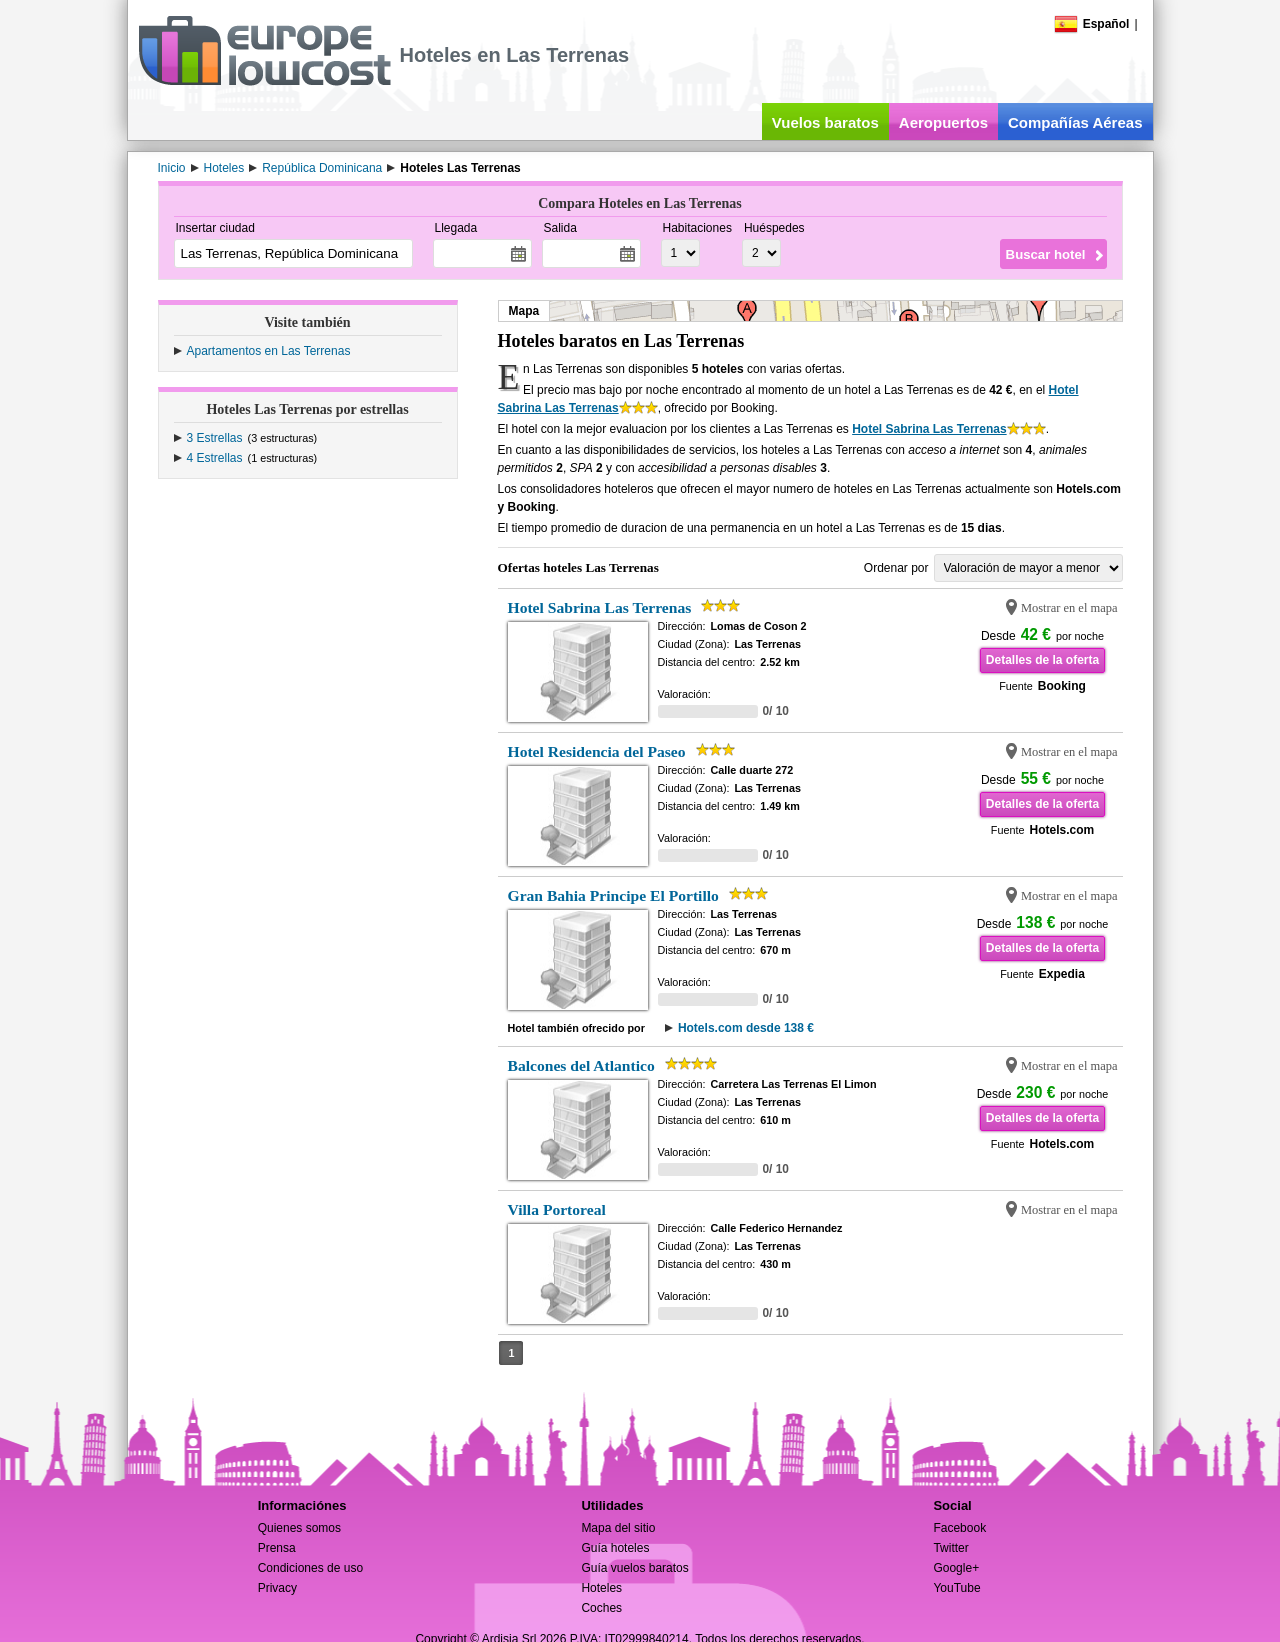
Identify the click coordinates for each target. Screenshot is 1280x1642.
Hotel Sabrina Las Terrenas (929, 429)
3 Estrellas (215, 438)
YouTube (956, 1588)
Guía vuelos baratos (634, 1568)
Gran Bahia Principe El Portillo (613, 895)
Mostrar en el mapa (1069, 608)
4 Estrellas (215, 458)
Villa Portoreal (557, 1209)
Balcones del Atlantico (581, 1065)
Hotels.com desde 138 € (746, 1028)
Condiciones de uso (310, 1568)
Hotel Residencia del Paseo (597, 751)
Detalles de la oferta (1042, 660)
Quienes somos (299, 1528)
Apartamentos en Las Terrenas (269, 351)
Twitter (950, 1548)
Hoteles (601, 1588)
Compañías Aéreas (1075, 122)
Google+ (956, 1568)
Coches (601, 1608)
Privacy (277, 1588)
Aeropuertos (943, 122)
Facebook (959, 1528)
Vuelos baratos (825, 122)
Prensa (277, 1548)
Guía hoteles (615, 1548)
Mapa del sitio (618, 1528)
